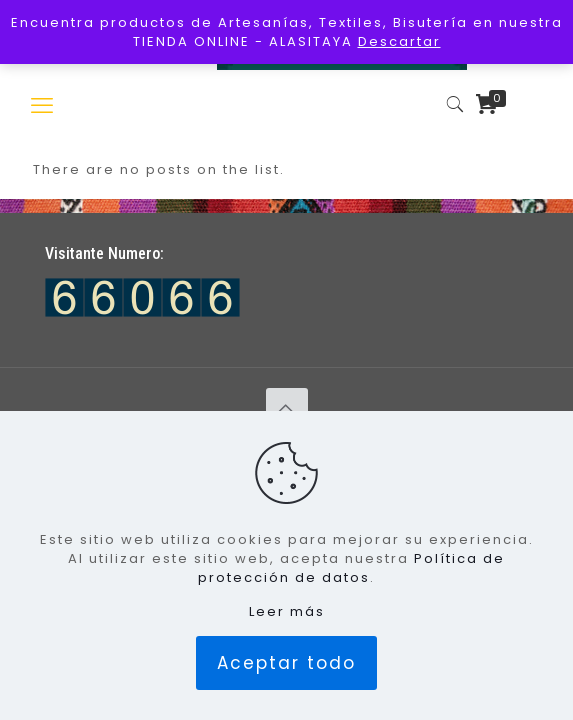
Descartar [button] (399, 41)
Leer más (287, 611)
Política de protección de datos (351, 568)
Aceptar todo (286, 663)
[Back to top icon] (287, 409)
